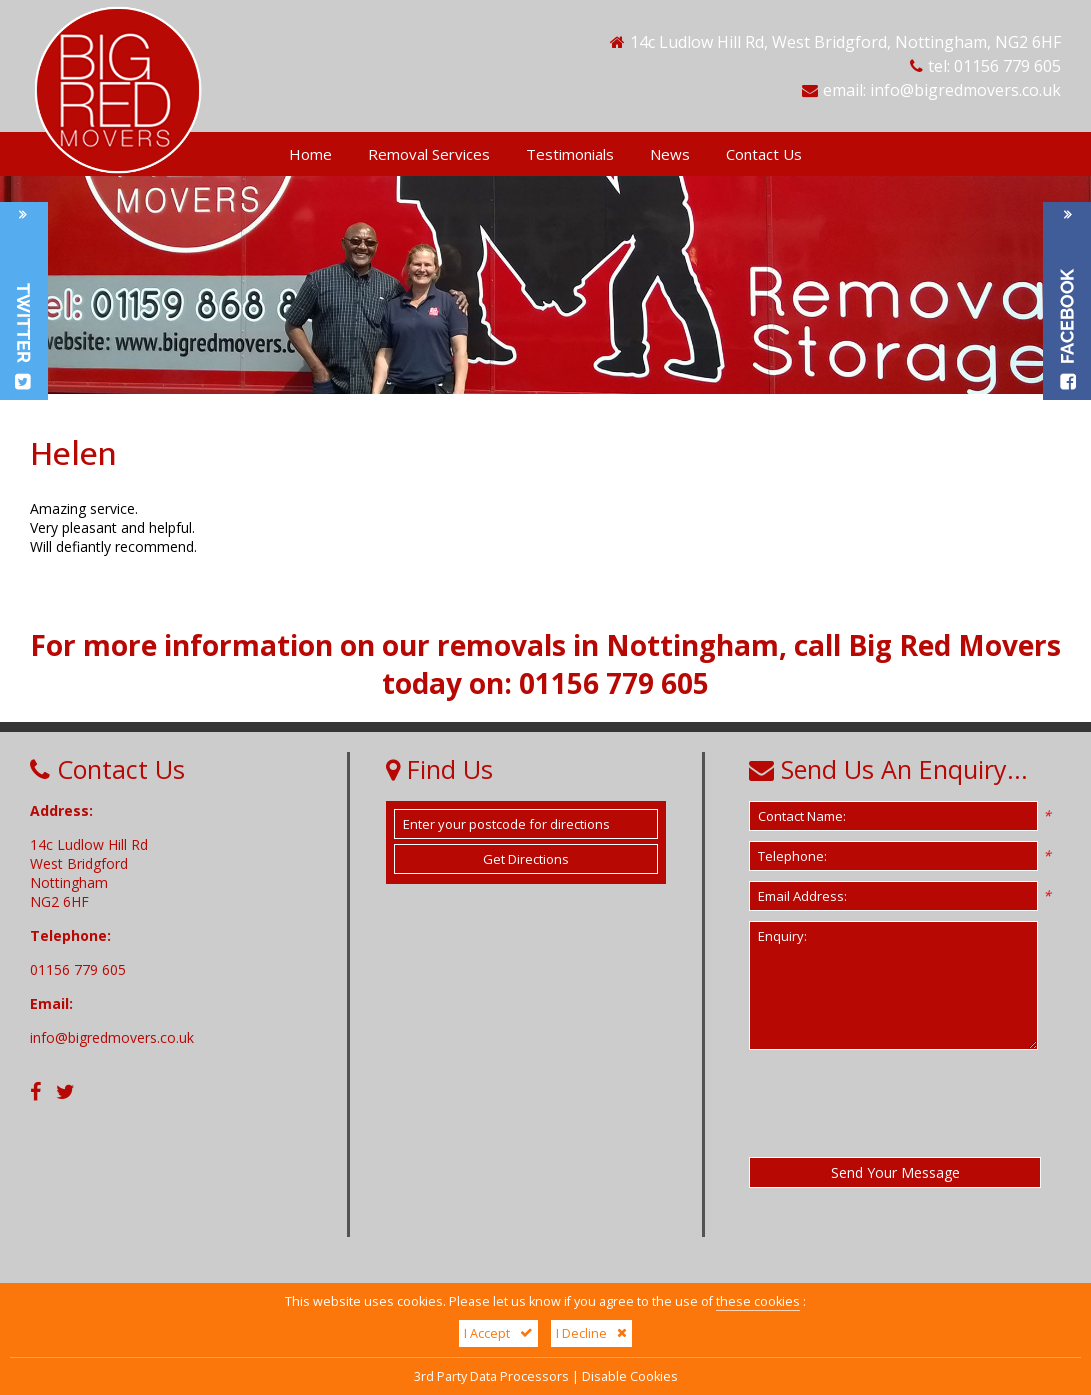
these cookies (758, 1301)
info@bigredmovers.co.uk (965, 90)
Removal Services (429, 154)
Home (310, 154)
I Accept (498, 1333)
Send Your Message (895, 1172)
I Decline (591, 1333)
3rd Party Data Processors (491, 1376)
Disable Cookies (630, 1376)
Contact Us (764, 154)
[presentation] (901, 1103)
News (670, 154)
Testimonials (570, 154)
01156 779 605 (1007, 66)
